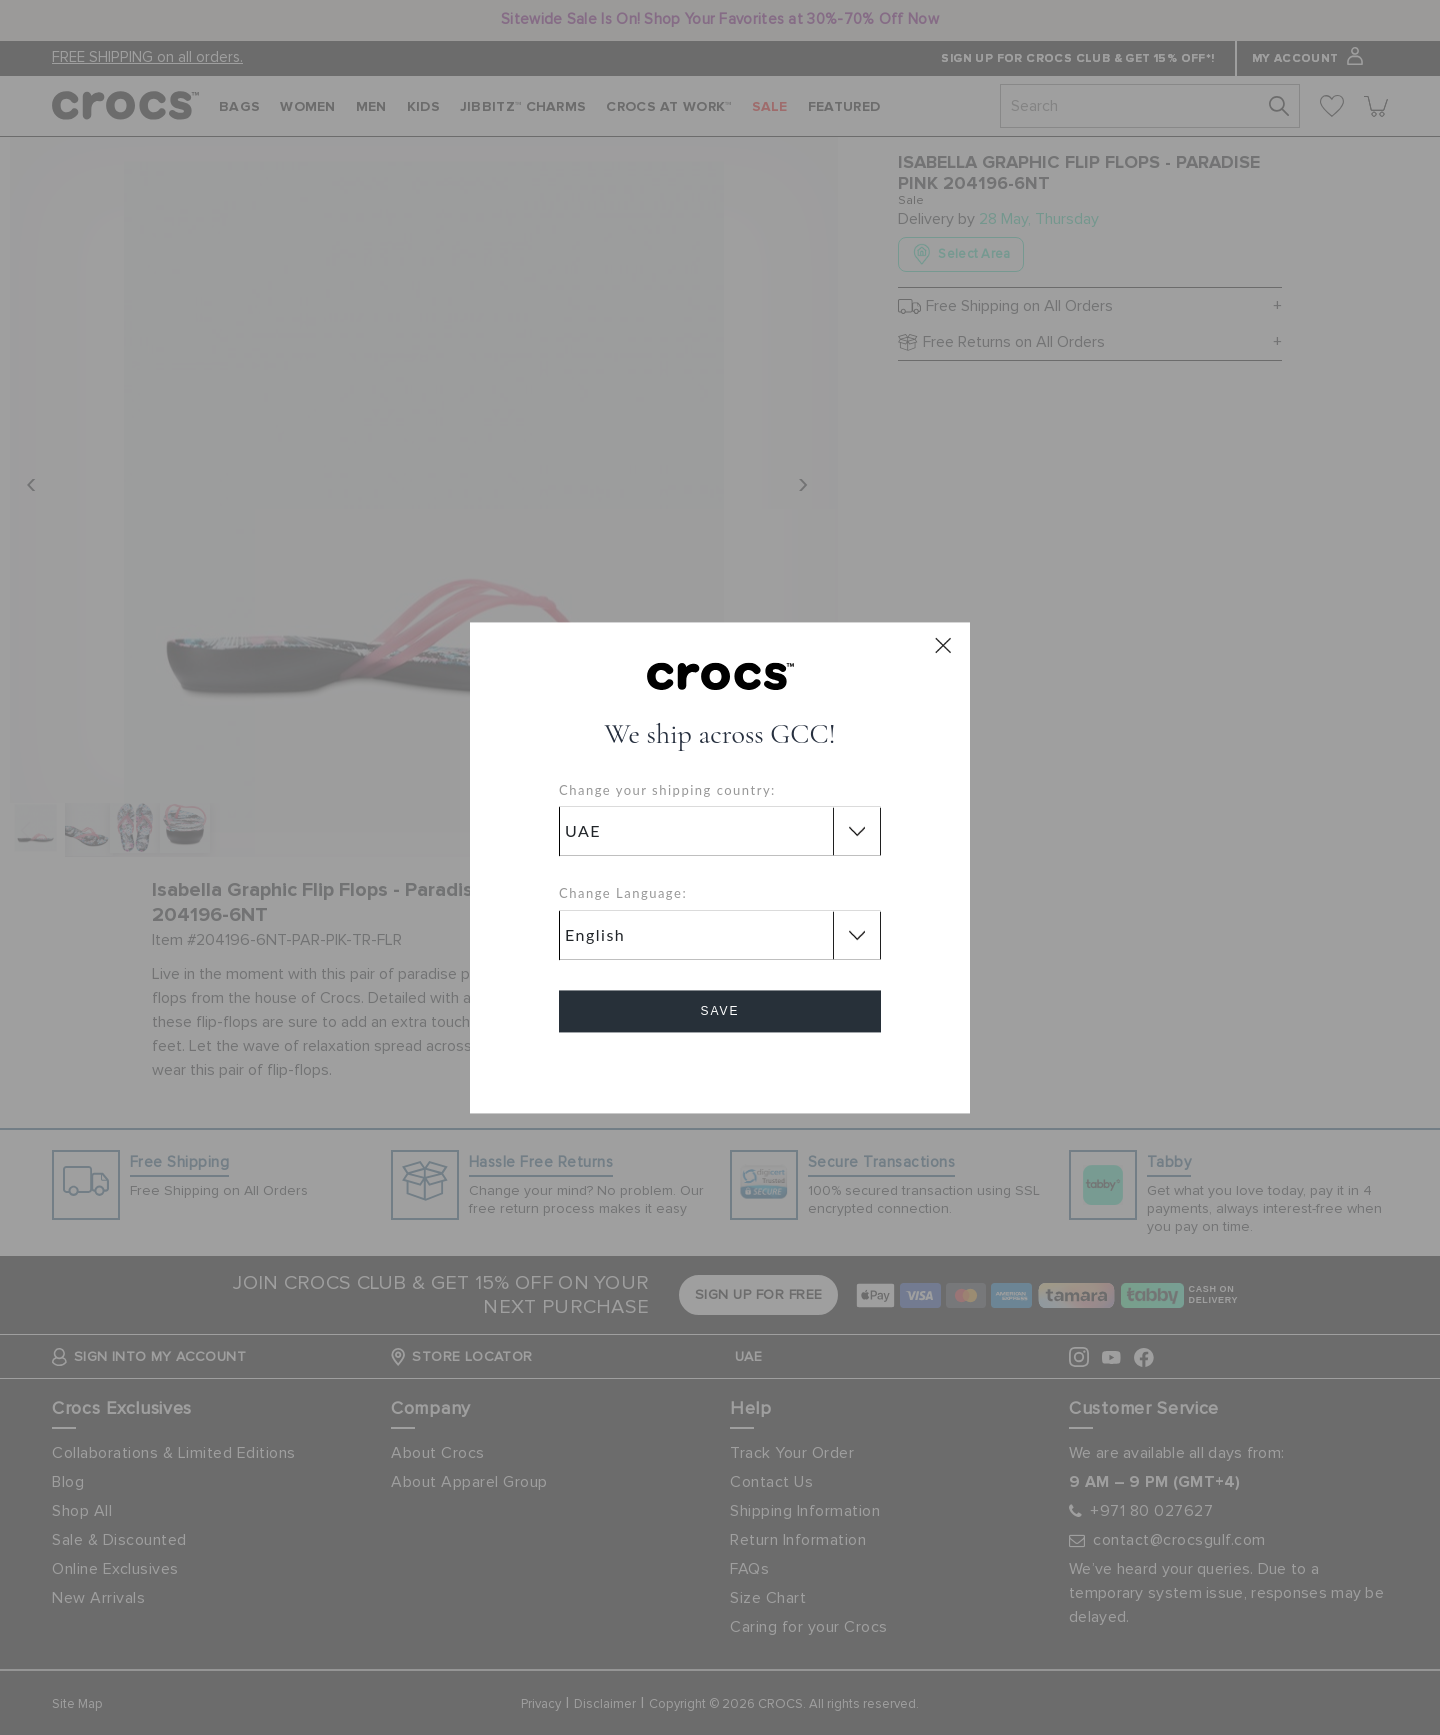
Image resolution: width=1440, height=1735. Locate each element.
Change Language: (623, 894)
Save (719, 1011)
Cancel (720, 1067)
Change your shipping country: (667, 790)
